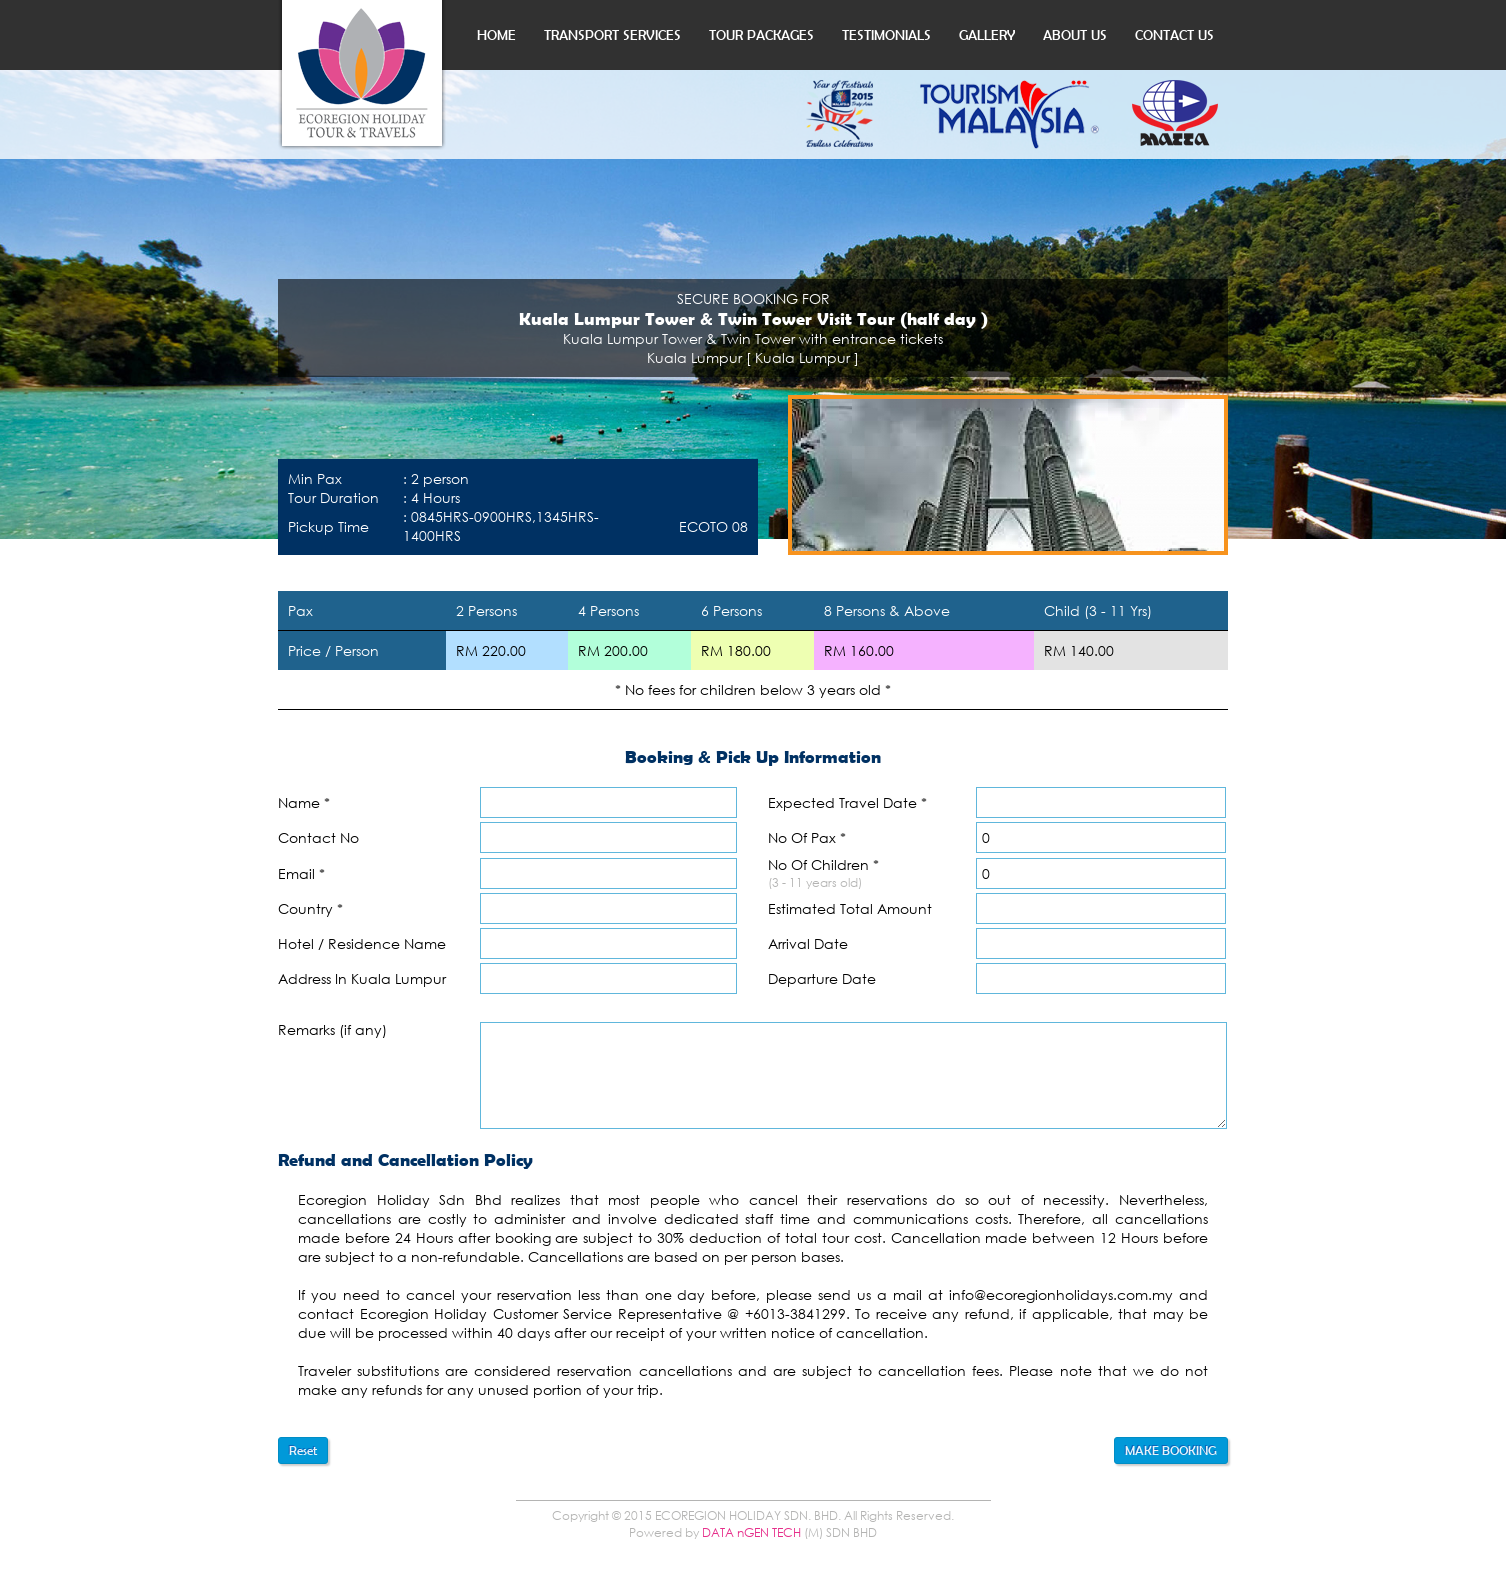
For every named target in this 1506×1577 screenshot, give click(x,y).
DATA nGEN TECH (751, 1532)
